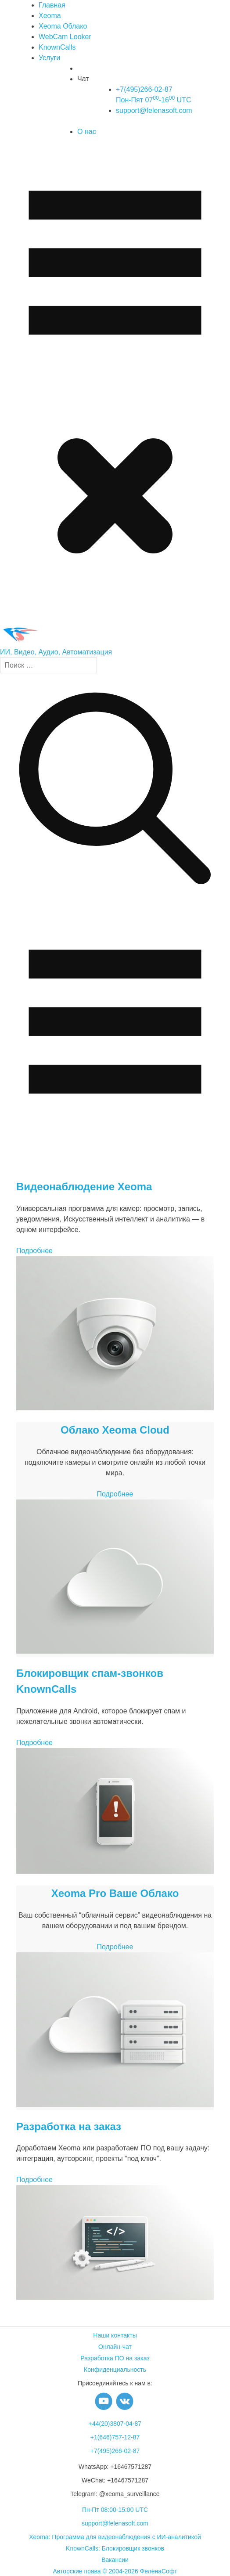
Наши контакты (115, 2335)
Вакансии (115, 2559)
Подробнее (34, 1250)
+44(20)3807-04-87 (115, 2423)
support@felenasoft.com (154, 110)
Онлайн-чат (115, 2346)
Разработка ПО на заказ (114, 2358)
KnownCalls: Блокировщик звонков (115, 2548)
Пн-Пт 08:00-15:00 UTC (115, 2509)
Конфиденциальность (115, 2369)
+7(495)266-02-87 (115, 2450)
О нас (86, 131)
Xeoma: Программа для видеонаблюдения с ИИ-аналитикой (115, 2536)
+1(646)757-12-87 (115, 2437)
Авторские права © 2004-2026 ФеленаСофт (115, 2571)
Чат (83, 79)
